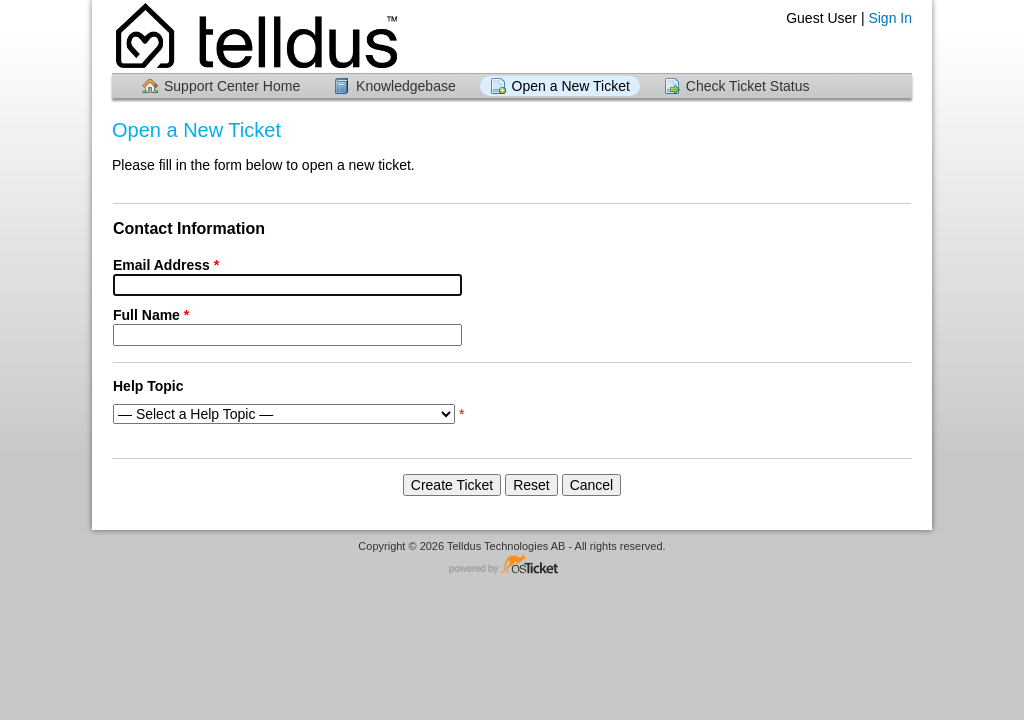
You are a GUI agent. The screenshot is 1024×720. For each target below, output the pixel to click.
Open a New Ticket (571, 86)
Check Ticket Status (748, 86)
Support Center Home (232, 86)
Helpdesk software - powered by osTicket (512, 565)
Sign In (890, 18)
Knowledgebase (406, 86)
